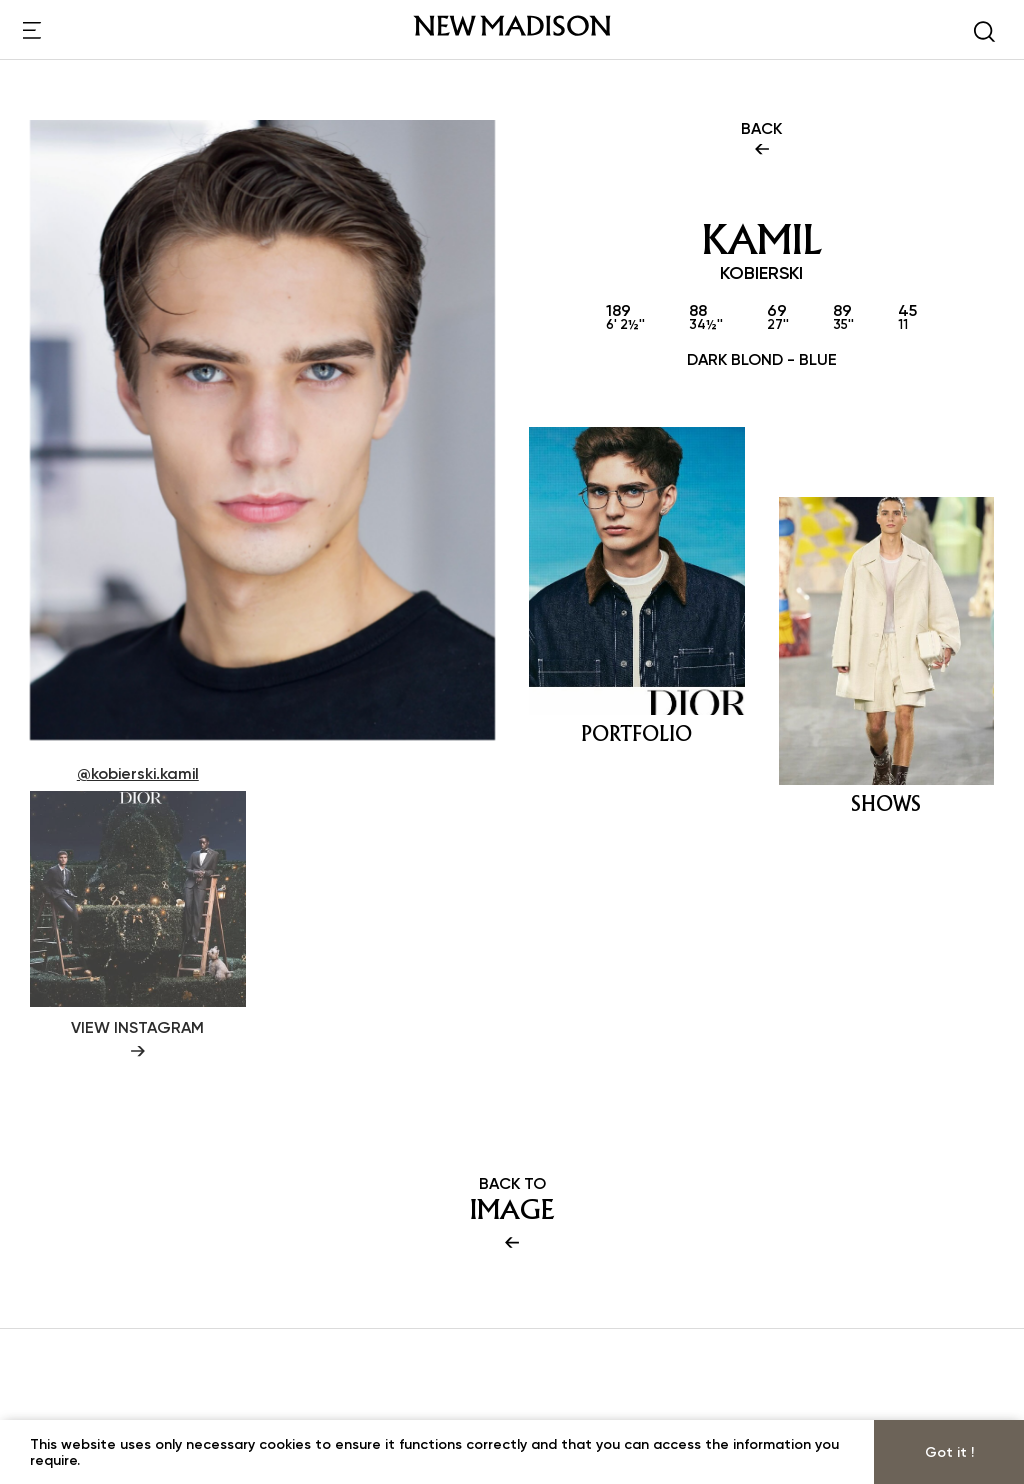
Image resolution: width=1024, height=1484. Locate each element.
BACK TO (512, 1214)
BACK (761, 140)
